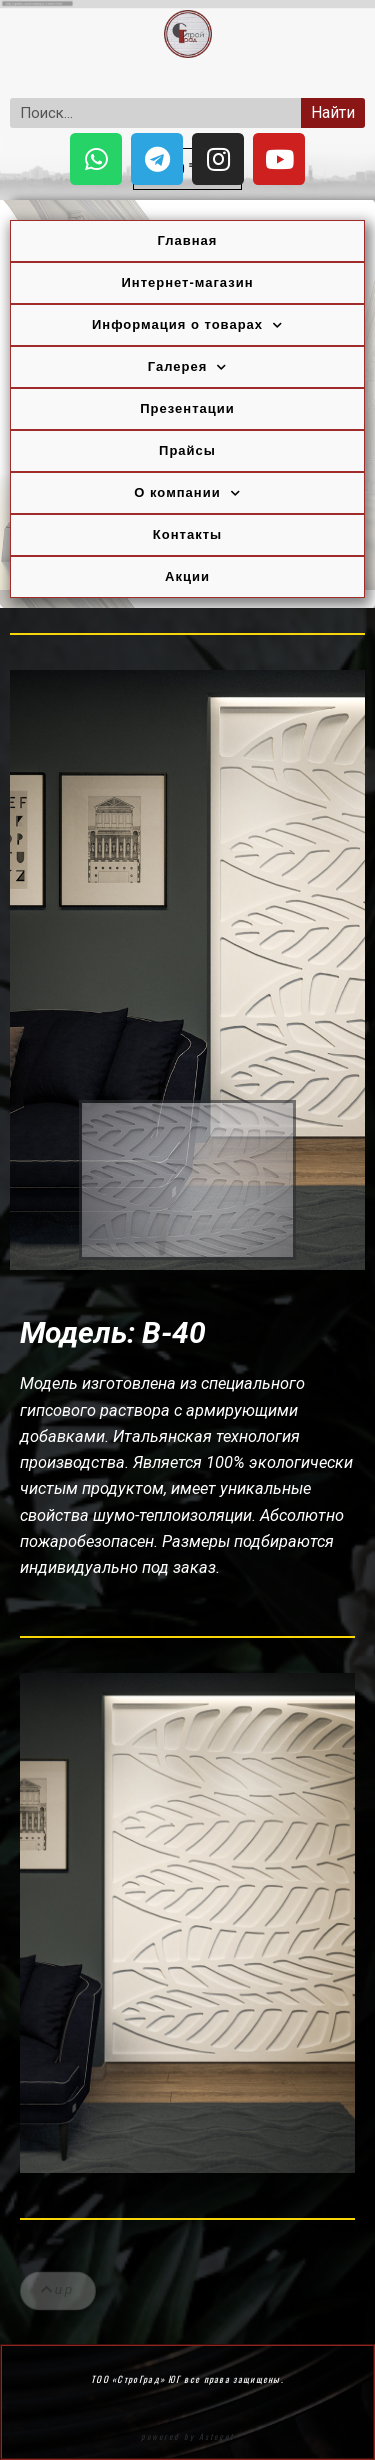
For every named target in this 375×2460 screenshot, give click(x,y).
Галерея (188, 367)
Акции (187, 576)
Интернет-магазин (187, 282)
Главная (188, 240)
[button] (58, 2302)
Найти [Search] (333, 112)
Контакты (187, 534)
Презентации (187, 408)
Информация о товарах (187, 325)
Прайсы (187, 450)
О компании (187, 493)
